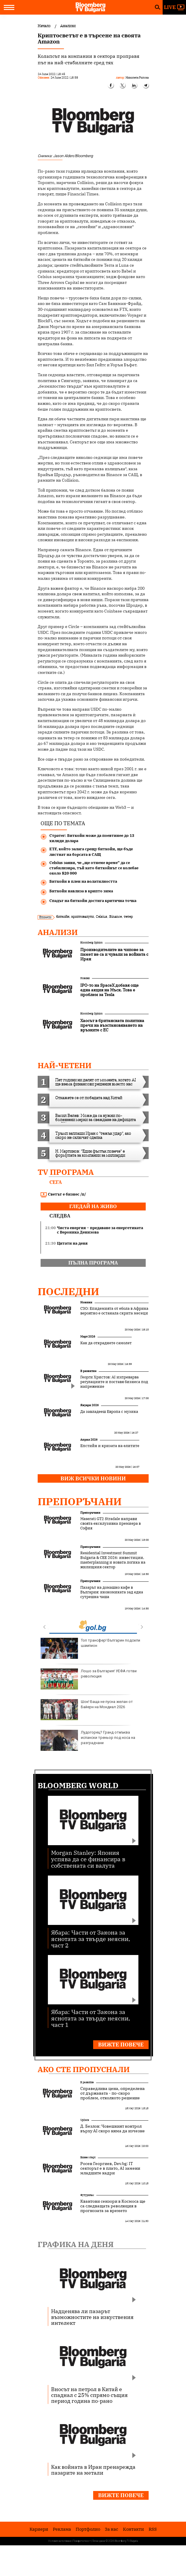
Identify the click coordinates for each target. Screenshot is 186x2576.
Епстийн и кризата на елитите (109, 1446)
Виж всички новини (93, 1478)
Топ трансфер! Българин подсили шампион (90, 1648)
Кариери (38, 2529)
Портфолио (88, 2529)
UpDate (84, 2119)
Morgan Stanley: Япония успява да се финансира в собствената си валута (88, 1859)
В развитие (88, 1371)
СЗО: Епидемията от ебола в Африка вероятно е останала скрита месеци (114, 1311)
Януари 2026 (89, 1405)
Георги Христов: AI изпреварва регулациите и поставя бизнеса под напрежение (114, 1382)
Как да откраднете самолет (106, 1343)
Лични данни (98, 2540)
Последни (68, 1291)
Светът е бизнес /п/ (63, 1194)
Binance (115, 916)
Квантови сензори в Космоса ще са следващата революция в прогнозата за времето (112, 2206)
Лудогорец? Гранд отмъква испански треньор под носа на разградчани (88, 1740)
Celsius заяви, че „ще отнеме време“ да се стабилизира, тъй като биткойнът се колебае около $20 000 (93, 868)
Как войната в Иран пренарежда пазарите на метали (93, 2470)
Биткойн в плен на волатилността (83, 881)
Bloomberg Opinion (91, 942)
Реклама (62, 2529)
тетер (128, 916)
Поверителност (82, 2540)
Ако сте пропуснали (84, 2069)
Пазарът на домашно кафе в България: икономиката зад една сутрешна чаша (111, 1592)
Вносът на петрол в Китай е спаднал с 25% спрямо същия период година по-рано (89, 2395)
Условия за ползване (60, 2540)
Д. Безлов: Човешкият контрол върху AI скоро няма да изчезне (112, 2128)
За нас (111, 2529)
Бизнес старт (87, 2157)
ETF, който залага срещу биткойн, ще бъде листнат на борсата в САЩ (91, 851)
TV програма (66, 1172)
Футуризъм (87, 2195)
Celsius (101, 916)
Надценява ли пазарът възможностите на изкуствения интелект (92, 2317)
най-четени (64, 1065)
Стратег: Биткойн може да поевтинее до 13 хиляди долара (91, 838)
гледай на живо (93, 1206)
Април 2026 (89, 1439)
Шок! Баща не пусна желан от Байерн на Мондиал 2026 (87, 1709)
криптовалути (82, 916)
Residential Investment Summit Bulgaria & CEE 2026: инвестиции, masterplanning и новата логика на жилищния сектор (112, 1560)
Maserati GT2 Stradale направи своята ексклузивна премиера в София (110, 1524)
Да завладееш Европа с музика (109, 1411)
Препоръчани (80, 1501)
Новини (85, 978)
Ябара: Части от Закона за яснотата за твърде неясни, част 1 (90, 2018)
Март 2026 (87, 1336)
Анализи (58, 932)
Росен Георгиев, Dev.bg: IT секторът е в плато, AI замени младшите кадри (110, 2168)
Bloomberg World (78, 1785)
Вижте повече (121, 2044)
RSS (153, 2529)
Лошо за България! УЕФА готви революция (89, 1678)
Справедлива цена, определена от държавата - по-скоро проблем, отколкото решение (112, 2093)
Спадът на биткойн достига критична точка (92, 900)
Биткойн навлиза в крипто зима (81, 891)
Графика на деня (76, 2244)
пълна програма (93, 1263)
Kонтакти (133, 2529)
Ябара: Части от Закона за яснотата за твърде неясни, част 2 (90, 1938)
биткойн (62, 916)
